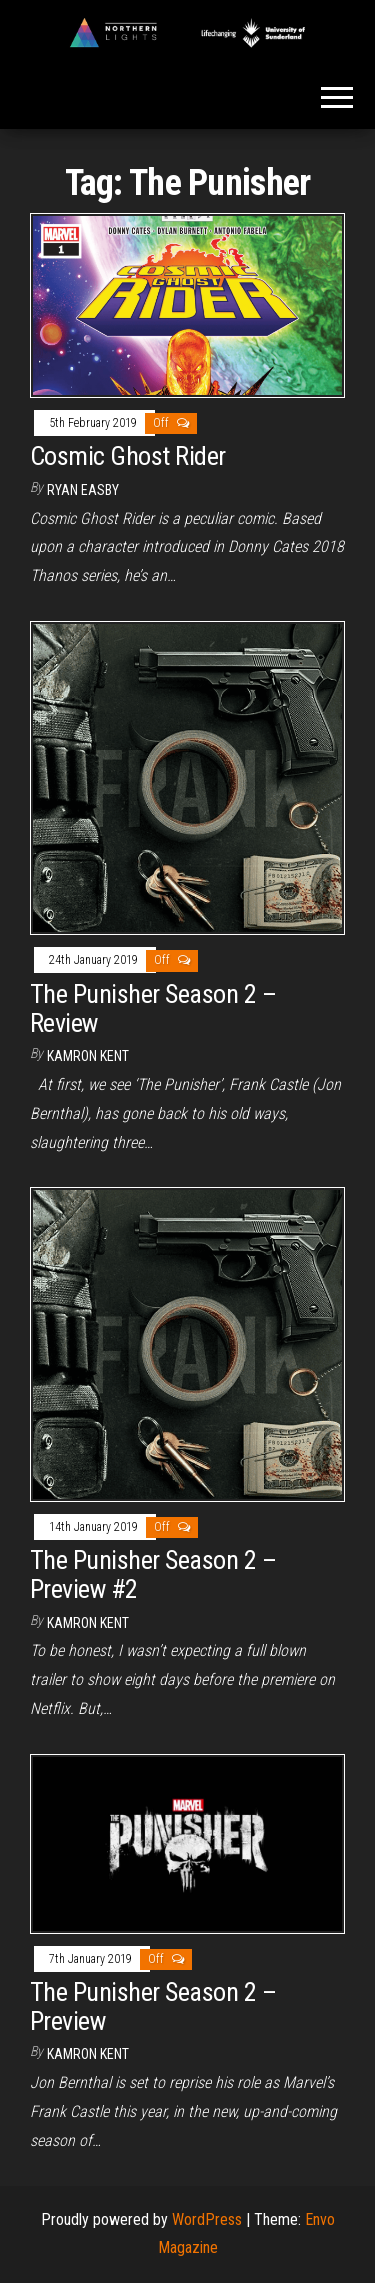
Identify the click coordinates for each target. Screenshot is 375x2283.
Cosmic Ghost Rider (128, 456)
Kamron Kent (88, 1056)
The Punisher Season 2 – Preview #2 (153, 1574)
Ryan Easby (83, 490)
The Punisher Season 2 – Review (153, 1008)
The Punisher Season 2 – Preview (153, 2006)
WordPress (207, 2219)
